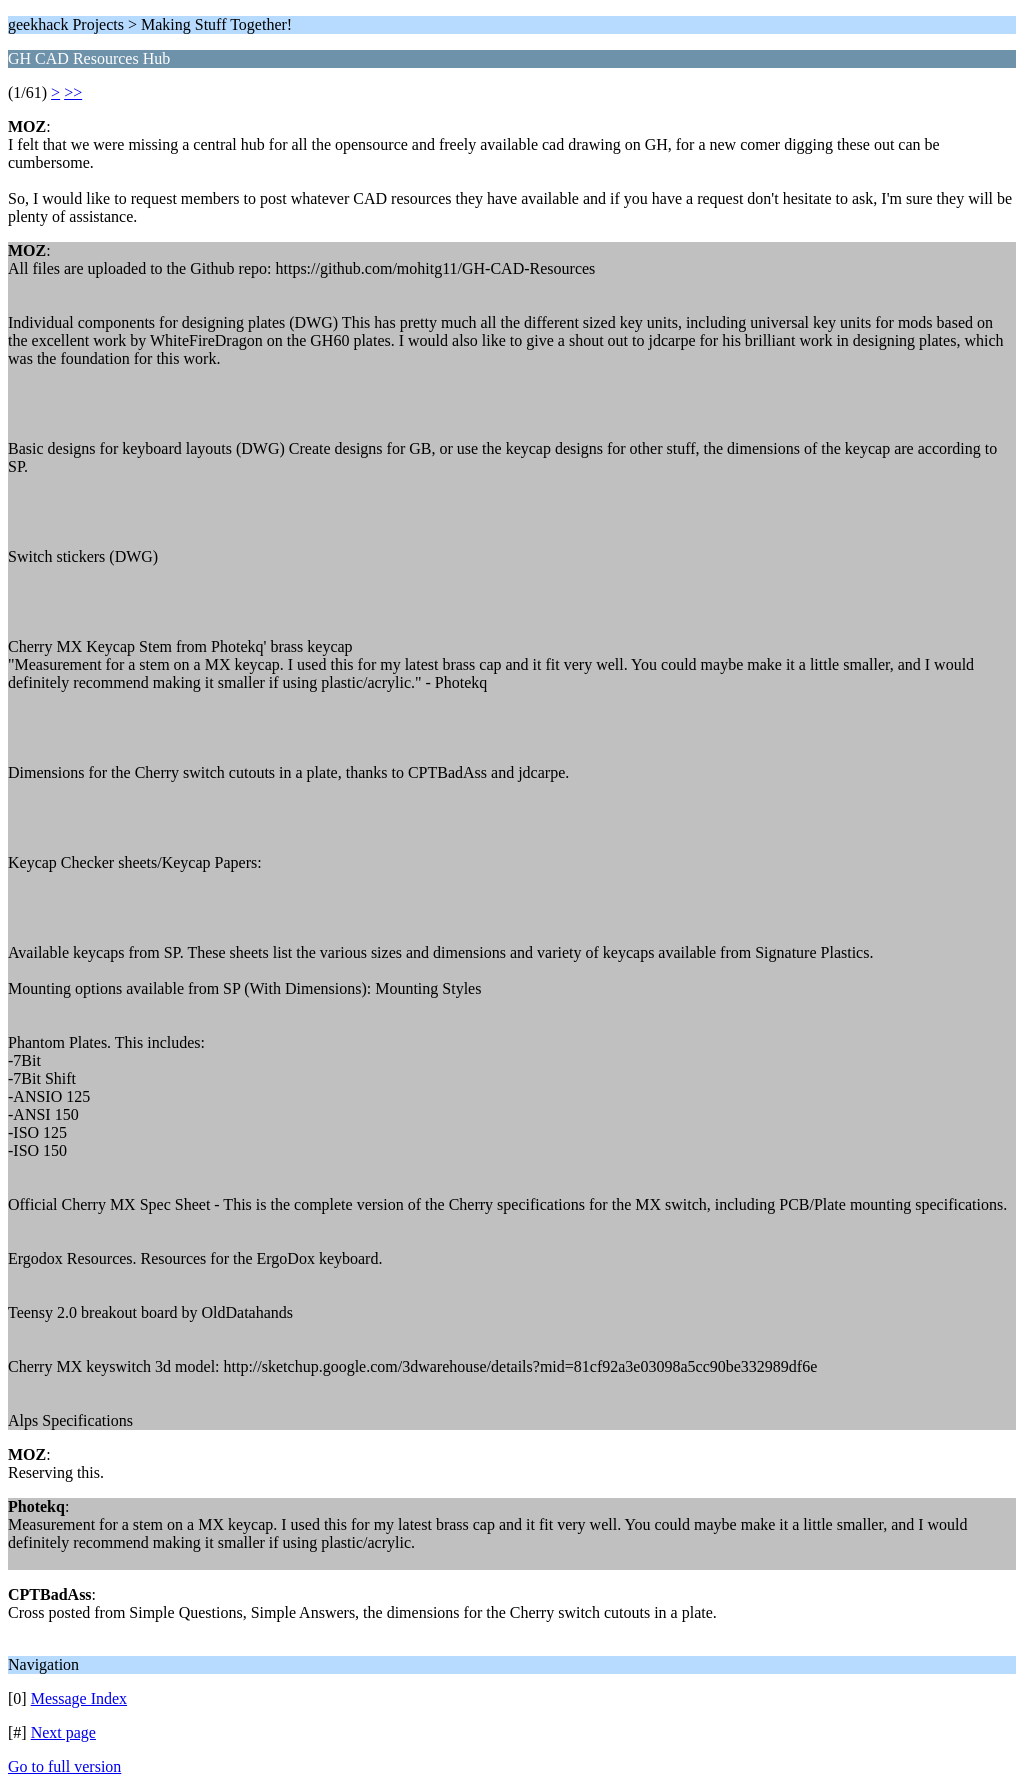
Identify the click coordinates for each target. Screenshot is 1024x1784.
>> (73, 92)
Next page (63, 1732)
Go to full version (64, 1766)
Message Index (79, 1698)
